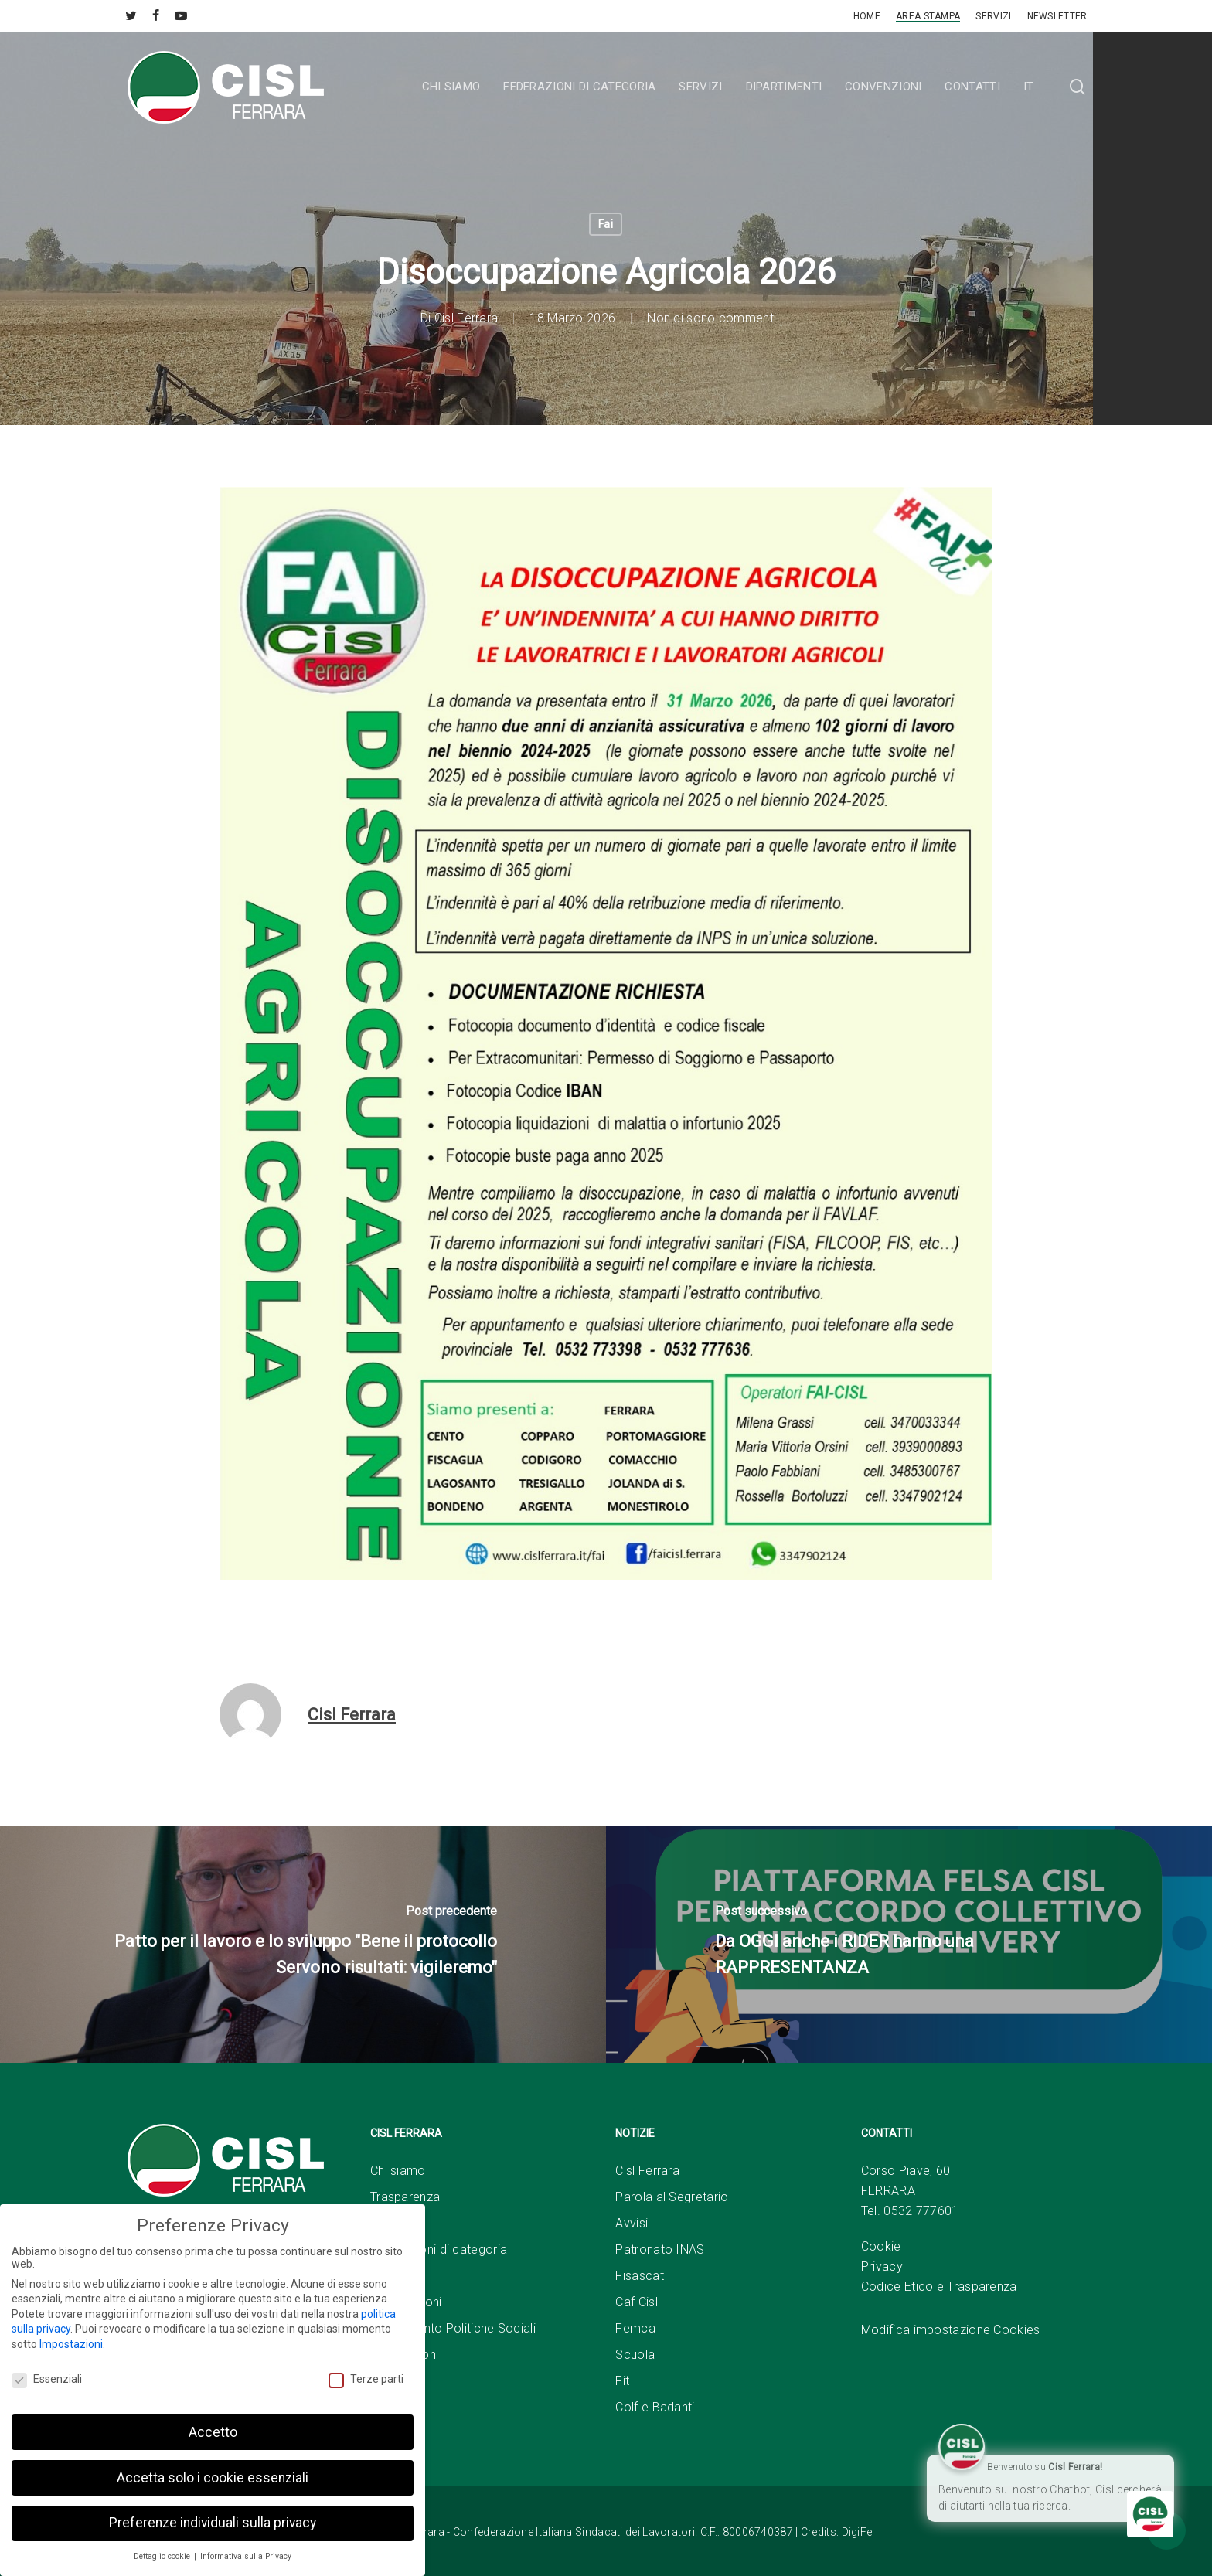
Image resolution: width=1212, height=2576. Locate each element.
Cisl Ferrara (466, 318)
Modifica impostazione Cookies (950, 2329)
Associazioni (406, 2302)
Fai (605, 224)
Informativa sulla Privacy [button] (245, 2556)
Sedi (382, 2223)
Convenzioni (404, 2354)
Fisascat (639, 2275)
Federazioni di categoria (438, 2249)
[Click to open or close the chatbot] (1150, 2514)
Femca (635, 2328)
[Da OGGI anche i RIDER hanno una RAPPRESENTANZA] (909, 1944)
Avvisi (631, 2223)
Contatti (392, 2381)
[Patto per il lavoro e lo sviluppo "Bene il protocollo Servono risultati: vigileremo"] (303, 1944)
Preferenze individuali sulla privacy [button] (212, 2522)
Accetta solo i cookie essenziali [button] (212, 2478)
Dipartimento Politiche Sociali (453, 2328)
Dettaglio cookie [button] (163, 2556)
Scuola (635, 2354)
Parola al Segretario (671, 2197)
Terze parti (366, 2379)
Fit (622, 2381)
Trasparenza (405, 2197)
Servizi (388, 2275)
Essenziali (47, 2379)
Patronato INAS (659, 2249)
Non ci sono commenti (711, 318)
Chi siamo (398, 2170)
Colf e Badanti (654, 2407)
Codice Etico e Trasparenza (939, 2286)
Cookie (881, 2246)
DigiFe (857, 2532)
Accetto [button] (213, 2432)
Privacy (882, 2266)
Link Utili (392, 2407)
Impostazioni (71, 2344)
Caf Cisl (636, 2302)
